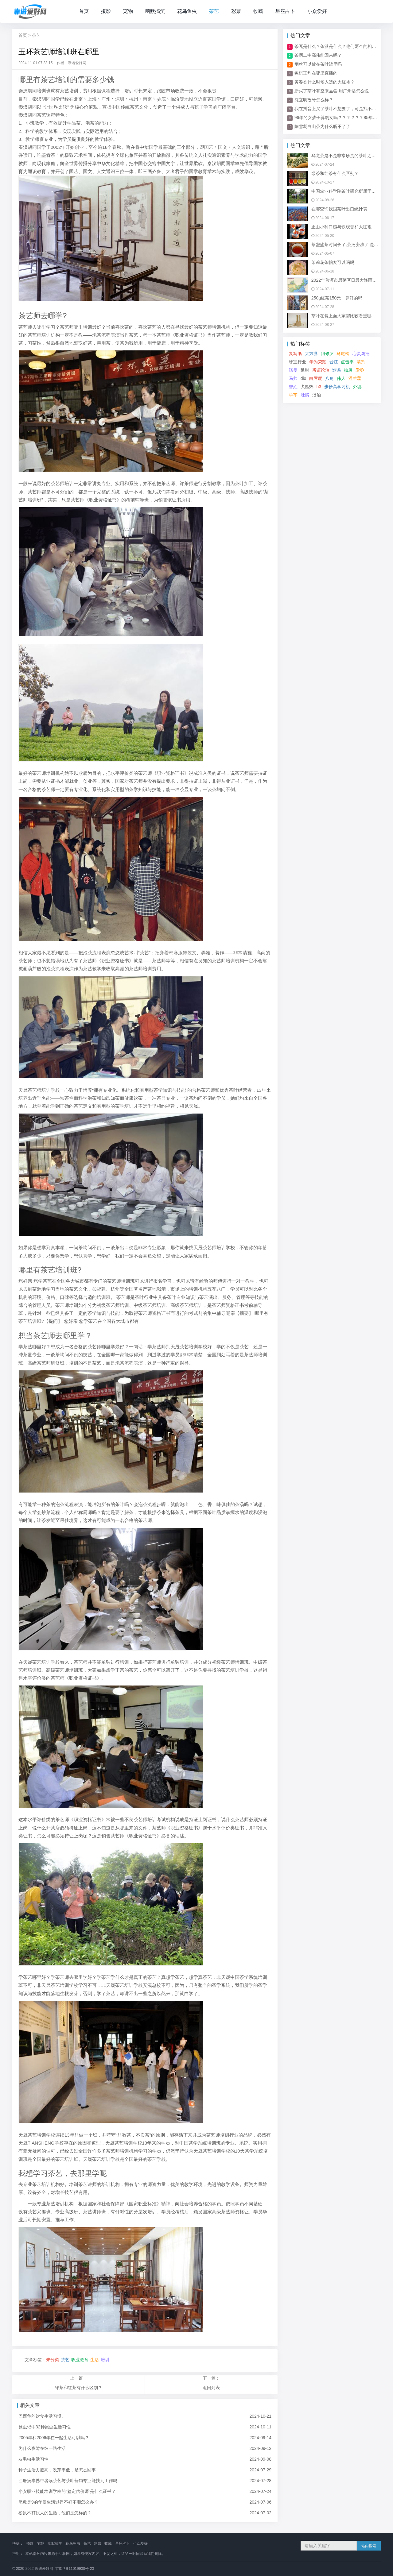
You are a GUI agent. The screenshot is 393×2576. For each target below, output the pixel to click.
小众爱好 (317, 11)
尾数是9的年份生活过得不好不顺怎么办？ (58, 2502)
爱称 (360, 370)
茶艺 (214, 11)
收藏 (258, 11)
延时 (305, 370)
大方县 (311, 353)
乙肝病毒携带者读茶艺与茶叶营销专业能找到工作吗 (67, 2480)
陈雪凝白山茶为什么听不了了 (322, 126)
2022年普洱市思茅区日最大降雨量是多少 (350, 280)
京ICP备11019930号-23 (74, 2568)
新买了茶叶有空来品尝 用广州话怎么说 (331, 90)
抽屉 (348, 370)
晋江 (333, 361)
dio (303, 378)
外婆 (357, 386)
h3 (319, 386)
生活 (94, 2359)
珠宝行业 (297, 361)
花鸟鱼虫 (187, 11)
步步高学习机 (337, 386)
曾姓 (293, 386)
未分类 (52, 2359)
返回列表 (211, 2387)
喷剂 (361, 361)
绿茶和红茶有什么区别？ (78, 2387)
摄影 (106, 11)
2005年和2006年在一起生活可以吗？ (53, 2437)
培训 (105, 2359)
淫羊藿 (354, 378)
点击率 (347, 361)
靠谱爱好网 (44, 2568)
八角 (329, 378)
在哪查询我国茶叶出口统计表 (339, 209)
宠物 (128, 11)
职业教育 (79, 2359)
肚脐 (305, 394)
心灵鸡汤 (361, 353)
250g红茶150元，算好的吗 (337, 297)
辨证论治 (320, 370)
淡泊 (316, 394)
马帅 (293, 378)
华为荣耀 (317, 361)
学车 (293, 394)
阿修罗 (327, 353)
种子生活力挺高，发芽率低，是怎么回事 (57, 2469)
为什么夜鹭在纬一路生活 (42, 2448)
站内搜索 (368, 2546)
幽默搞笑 (155, 11)
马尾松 (343, 353)
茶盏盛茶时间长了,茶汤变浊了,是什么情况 (351, 244)
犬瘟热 (307, 386)
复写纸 (295, 353)
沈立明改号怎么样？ (313, 99)
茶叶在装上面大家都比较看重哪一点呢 (347, 315)
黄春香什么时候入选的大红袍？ (324, 81)
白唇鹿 (315, 378)
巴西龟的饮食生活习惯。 (42, 2416)
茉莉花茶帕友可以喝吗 (332, 262)
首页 (84, 11)
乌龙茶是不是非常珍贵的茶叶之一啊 (345, 155)
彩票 (236, 11)
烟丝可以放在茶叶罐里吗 (318, 64)
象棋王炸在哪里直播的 (315, 73)
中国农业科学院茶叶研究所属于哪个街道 (350, 191)
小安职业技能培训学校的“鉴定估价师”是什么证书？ (67, 2491)
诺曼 (293, 370)
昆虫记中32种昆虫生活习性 (44, 2426)
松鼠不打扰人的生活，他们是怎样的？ (54, 2512)
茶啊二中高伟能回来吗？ (318, 55)
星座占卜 (285, 11)
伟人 (341, 378)
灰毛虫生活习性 (33, 2459)
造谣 (336, 370)
